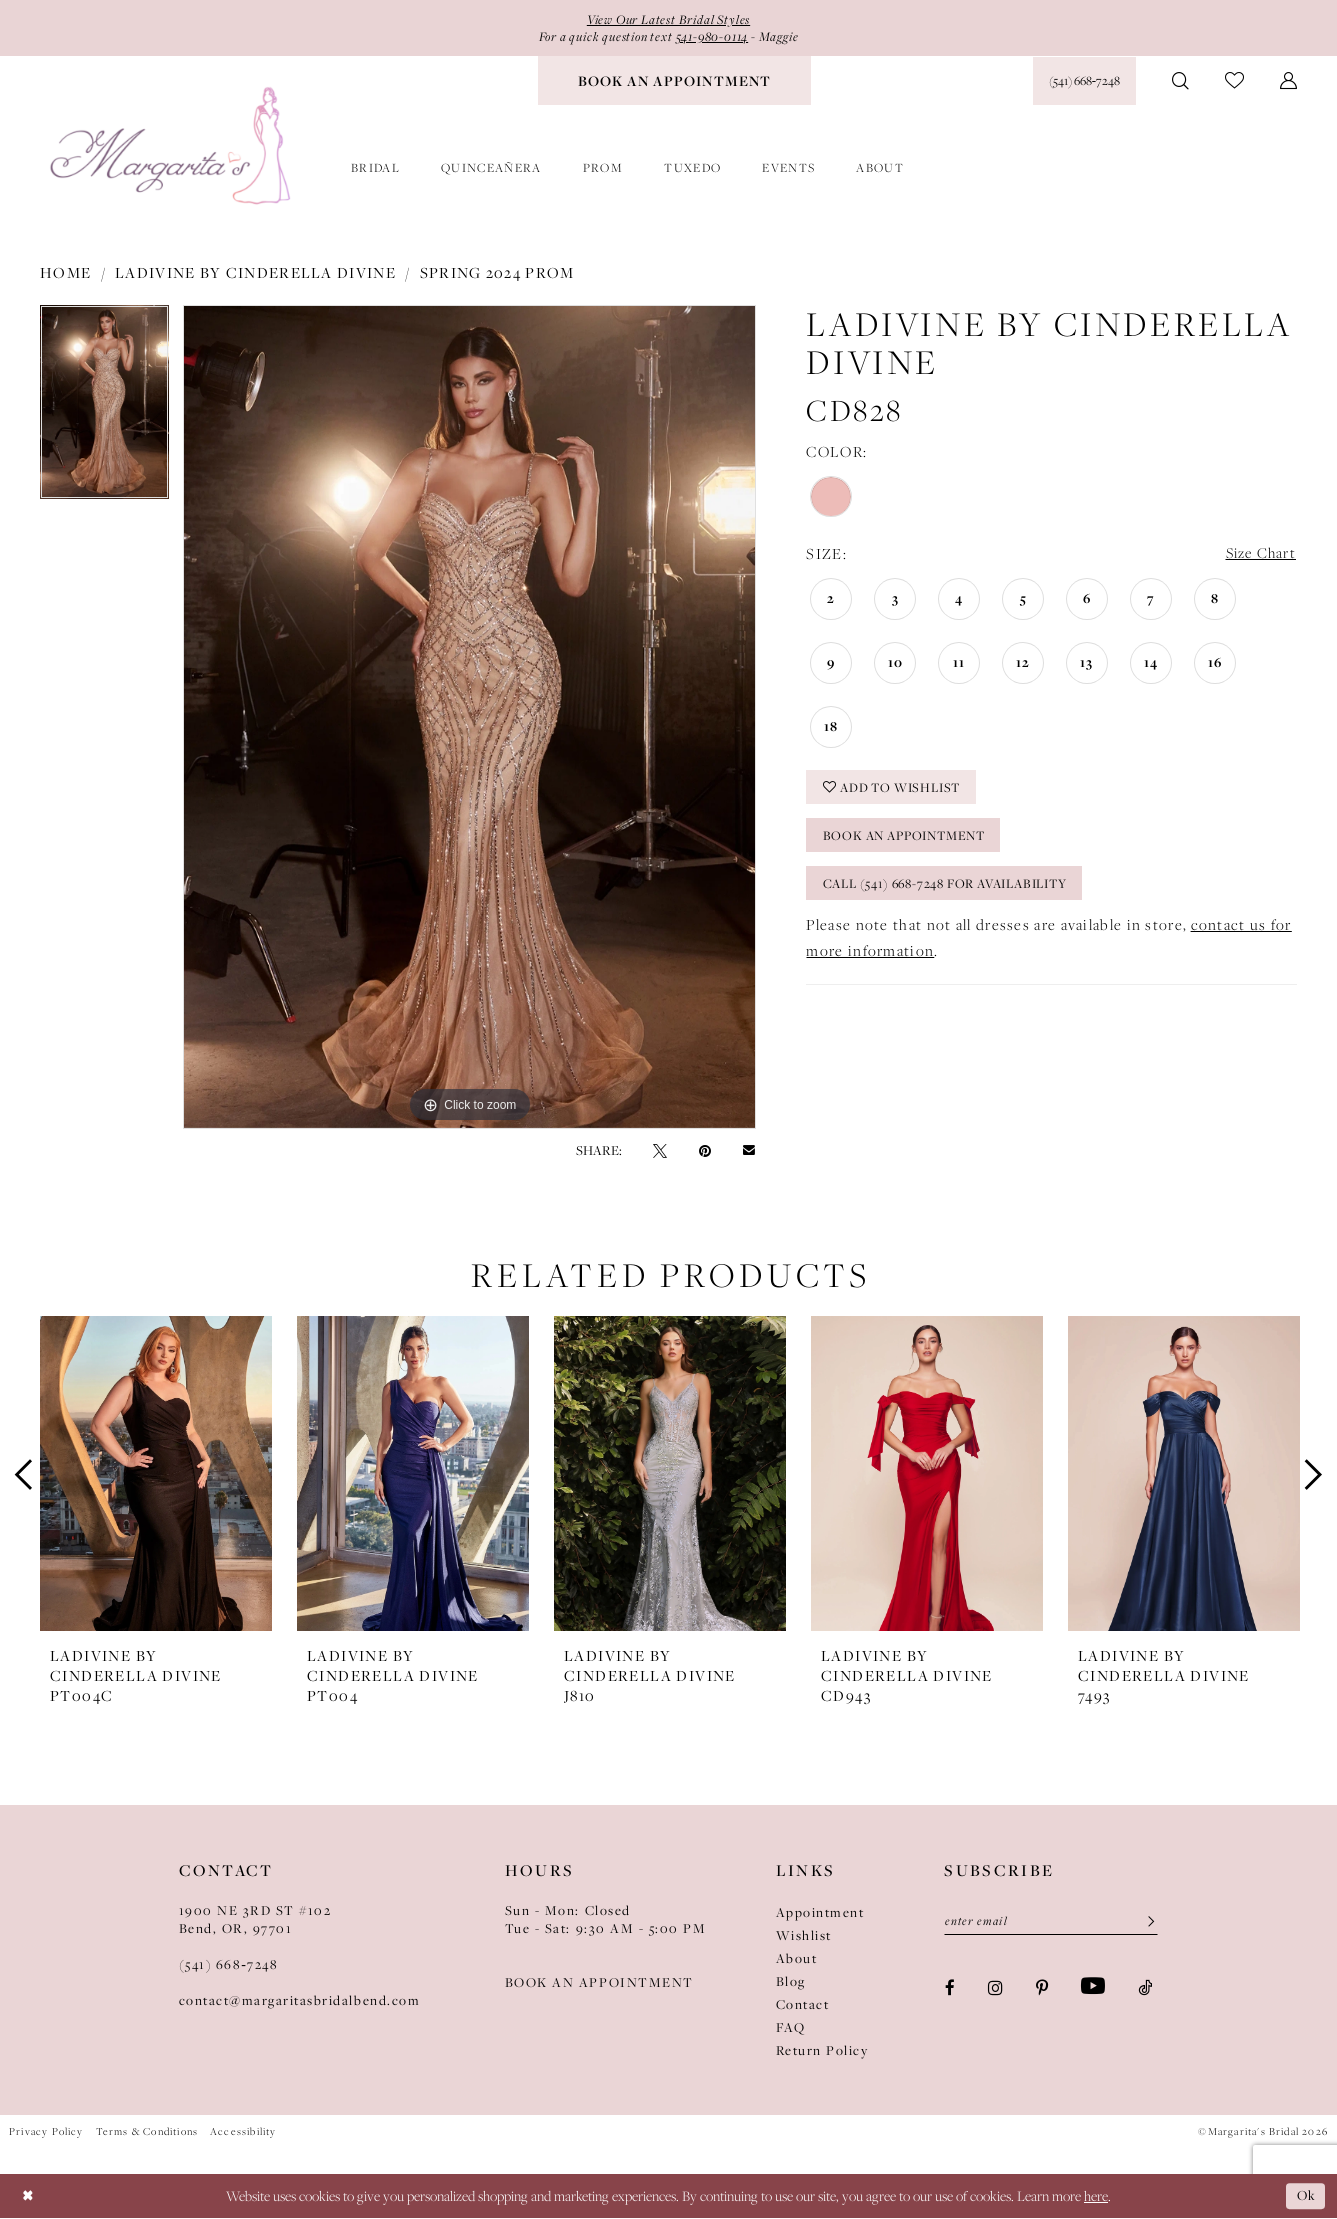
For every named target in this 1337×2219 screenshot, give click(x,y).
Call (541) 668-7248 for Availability (958, 891)
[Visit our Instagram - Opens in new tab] (995, 1989)
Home (65, 273)
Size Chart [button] (1258, 555)
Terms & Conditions (147, 2132)
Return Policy (822, 2051)
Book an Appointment (911, 841)
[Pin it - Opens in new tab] (705, 1151)
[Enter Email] (1051, 1923)
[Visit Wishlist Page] (1234, 82)
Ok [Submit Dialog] (1305, 2196)
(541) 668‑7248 (229, 1965)
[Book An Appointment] (674, 82)
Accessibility (243, 2132)
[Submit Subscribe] (1144, 1923)
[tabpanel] (104, 410)
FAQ (791, 2028)
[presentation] (156, 1475)
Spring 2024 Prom (497, 273)
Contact (803, 2005)
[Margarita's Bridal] (172, 147)
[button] (1288, 82)
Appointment (820, 1913)
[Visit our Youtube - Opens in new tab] (1093, 1989)
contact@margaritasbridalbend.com (300, 2001)
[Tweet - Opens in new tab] (660, 1151)
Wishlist (804, 1936)
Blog (791, 1982)
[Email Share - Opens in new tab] (749, 1151)
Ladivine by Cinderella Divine (255, 273)
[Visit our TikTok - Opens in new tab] (1145, 1989)
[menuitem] (674, 82)
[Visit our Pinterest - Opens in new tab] (1042, 1989)
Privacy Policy (46, 2132)
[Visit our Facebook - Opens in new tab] (950, 1989)
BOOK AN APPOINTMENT (599, 1983)
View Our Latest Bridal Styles (668, 20)
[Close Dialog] (29, 2196)
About (797, 1959)
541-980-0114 (717, 38)
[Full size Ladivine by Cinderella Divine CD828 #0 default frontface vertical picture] (469, 718)
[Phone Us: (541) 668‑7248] (1084, 82)
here (1096, 2197)
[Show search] (1180, 82)
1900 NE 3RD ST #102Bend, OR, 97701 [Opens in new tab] (255, 1920)
